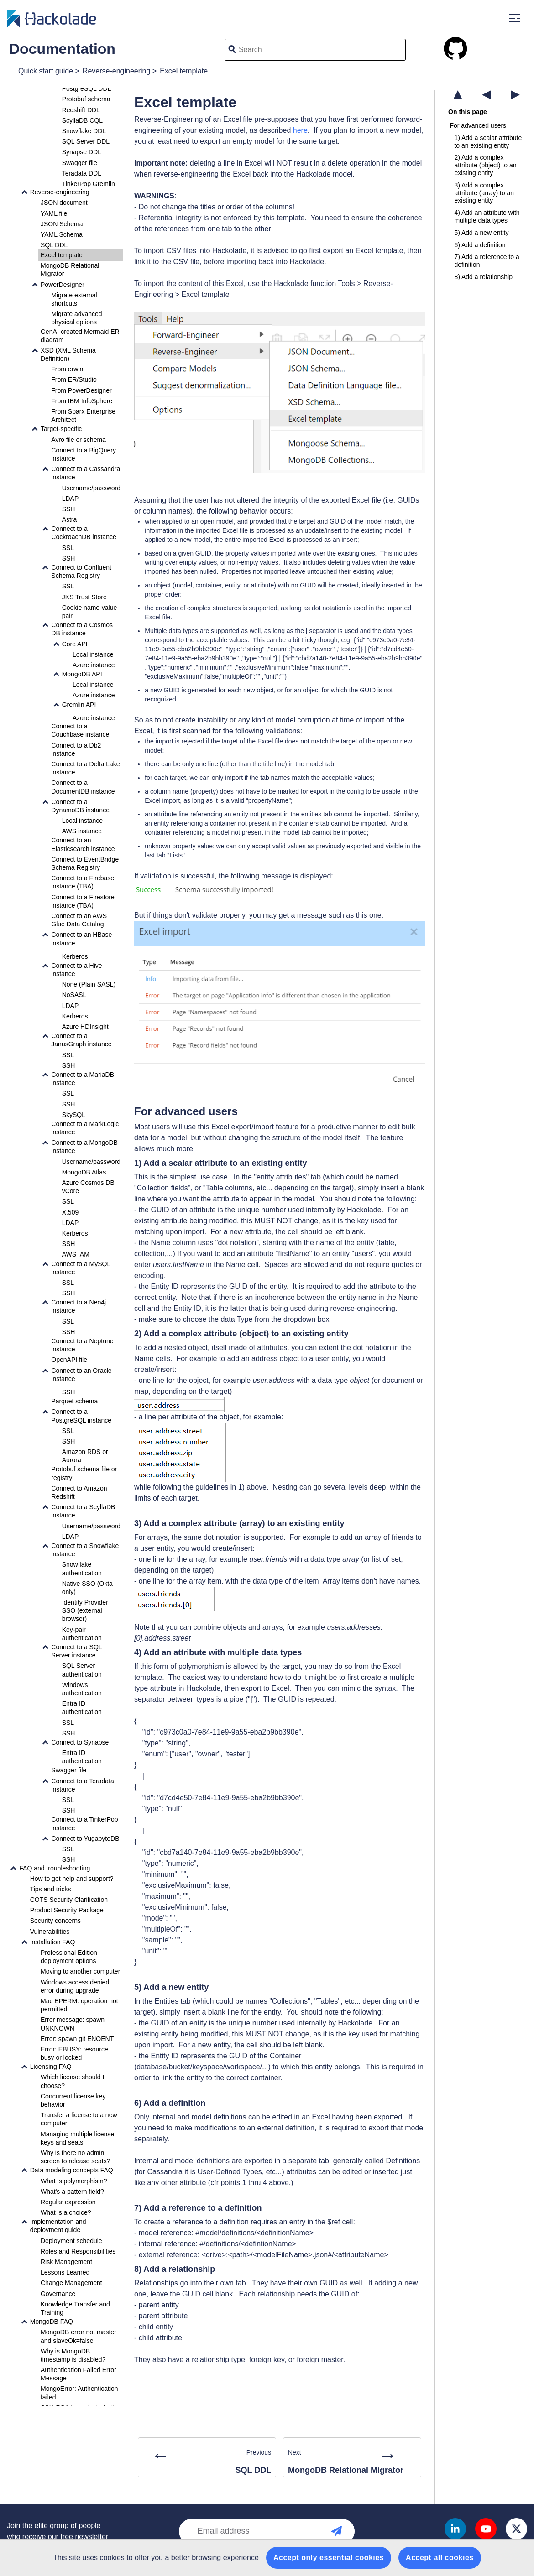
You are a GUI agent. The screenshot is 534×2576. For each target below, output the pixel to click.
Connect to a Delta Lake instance (85, 768)
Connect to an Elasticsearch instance (83, 844)
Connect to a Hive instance (76, 969)
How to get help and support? (72, 1878)
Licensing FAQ (51, 2066)
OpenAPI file (69, 1359)
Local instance (93, 654)
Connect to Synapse (80, 1742)
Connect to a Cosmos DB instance (82, 629)
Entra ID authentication (82, 1707)
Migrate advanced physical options (76, 318)
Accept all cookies (440, 2557)
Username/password (91, 488)
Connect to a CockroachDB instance (83, 532)
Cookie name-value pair (89, 611)
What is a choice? (66, 2212)
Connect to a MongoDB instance (84, 1146)
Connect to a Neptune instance (82, 1345)
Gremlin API (79, 704)
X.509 (70, 1212)
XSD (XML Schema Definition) (68, 354)
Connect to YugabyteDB (85, 1838)
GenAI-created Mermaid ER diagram (80, 335)
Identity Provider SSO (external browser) (85, 1610)
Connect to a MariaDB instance (82, 1078)
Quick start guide (45, 71)
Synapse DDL (81, 152)
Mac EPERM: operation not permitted (79, 2005)
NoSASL (74, 994)
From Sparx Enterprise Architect (83, 415)
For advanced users (478, 125)
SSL (68, 547)
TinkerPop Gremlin (88, 183)
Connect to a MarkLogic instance (85, 1128)
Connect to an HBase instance (81, 938)
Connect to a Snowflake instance (85, 1550)
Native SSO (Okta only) (87, 1587)
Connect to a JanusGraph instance (81, 1040)
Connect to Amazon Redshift (79, 1492)
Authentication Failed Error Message (78, 2374)
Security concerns (55, 1920)
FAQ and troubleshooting (54, 1868)
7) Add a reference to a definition (486, 260)
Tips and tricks (50, 1889)
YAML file (54, 213)
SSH (68, 509)
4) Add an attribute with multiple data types (486, 216)
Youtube (486, 2529)
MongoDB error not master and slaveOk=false (78, 2336)
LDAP (70, 498)
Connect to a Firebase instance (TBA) (82, 882)
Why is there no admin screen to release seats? (75, 2157)
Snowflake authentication (82, 1568)
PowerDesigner (62, 284)
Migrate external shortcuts (74, 299)
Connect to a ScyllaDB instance (83, 1511)
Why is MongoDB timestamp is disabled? (73, 2355)
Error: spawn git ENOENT (77, 2038)
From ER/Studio (74, 379)
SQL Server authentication (82, 1670)
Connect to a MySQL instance (80, 1268)
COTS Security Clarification (69, 1899)
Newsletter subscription (345, 2531)
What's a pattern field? (72, 2191)
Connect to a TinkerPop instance (84, 1823)
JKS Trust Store (84, 597)
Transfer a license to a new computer (79, 2119)
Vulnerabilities (50, 1931)
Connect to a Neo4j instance (78, 1306)
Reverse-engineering (117, 71)
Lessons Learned (65, 2272)
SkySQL (73, 1114)
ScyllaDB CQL (82, 120)
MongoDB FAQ (51, 2321)
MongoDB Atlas (84, 1172)
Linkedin (455, 2529)
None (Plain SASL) (89, 984)
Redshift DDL (81, 110)
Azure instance (94, 665)
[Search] (329, 50)
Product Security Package (67, 1910)
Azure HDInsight (85, 1026)
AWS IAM (75, 1254)
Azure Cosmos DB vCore (88, 1187)
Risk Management (66, 2261)
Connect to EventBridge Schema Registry (85, 863)
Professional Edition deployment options (69, 1956)
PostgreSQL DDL (86, 88)
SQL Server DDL (86, 141)
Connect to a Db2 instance (76, 749)
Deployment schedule (71, 2240)
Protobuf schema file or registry (84, 1473)
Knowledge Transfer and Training (75, 2308)
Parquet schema (74, 1401)
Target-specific (61, 428)
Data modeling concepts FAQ (71, 2170)
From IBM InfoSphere (81, 401)
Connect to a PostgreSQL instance (81, 1415)
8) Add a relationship (483, 276)
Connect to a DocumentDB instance (83, 787)
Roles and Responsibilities (78, 2251)
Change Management (71, 2282)
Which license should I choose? (72, 2081)
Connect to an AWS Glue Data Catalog (79, 920)
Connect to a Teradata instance (82, 1785)
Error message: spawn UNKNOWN (73, 2023)
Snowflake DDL (84, 131)
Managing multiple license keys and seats (77, 2138)
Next (352, 2458)
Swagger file (79, 162)
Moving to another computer (80, 1971)
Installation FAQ (52, 1942)
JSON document (64, 202)
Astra (69, 519)
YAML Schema (62, 234)
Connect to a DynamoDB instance (80, 806)
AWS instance (82, 831)
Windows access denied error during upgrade (75, 1986)
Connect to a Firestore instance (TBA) (83, 901)
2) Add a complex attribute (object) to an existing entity (485, 165)
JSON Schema (62, 224)
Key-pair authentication (82, 1633)
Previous (207, 2458)
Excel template (184, 71)
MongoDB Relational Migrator (70, 269)
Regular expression (68, 2202)
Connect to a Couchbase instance (80, 730)
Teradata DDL (81, 173)
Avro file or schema (78, 439)
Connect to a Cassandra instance (85, 473)
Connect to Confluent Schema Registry (81, 571)
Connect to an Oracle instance (81, 1374)
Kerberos (75, 956)
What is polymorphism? (74, 2181)
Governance (58, 2293)
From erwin (67, 369)
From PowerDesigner (81, 390)
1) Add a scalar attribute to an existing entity (488, 141)
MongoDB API (82, 674)
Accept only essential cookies (328, 2557)
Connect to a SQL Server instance (76, 1651)
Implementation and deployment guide (58, 2225)
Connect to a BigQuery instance (83, 454)
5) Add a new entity (481, 232)
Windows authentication (82, 1689)
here (300, 130)
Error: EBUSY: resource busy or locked (74, 2053)
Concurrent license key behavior (73, 2100)
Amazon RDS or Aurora (85, 1456)
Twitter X (516, 2529)
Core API (75, 644)
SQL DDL (54, 245)
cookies (112, 2557)
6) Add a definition (479, 245)
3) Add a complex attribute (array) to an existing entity (484, 193)
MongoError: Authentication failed (79, 2392)
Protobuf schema (86, 99)
